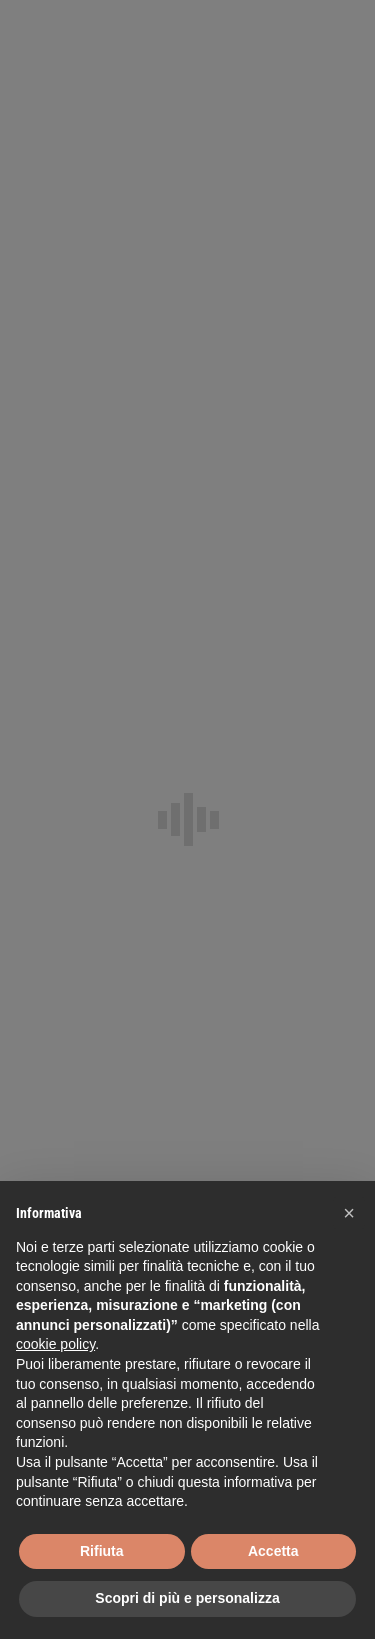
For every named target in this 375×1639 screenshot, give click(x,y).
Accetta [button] (273, 1551)
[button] (349, 1213)
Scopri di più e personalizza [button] (187, 1598)
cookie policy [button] (55, 1344)
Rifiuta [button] (102, 1551)
